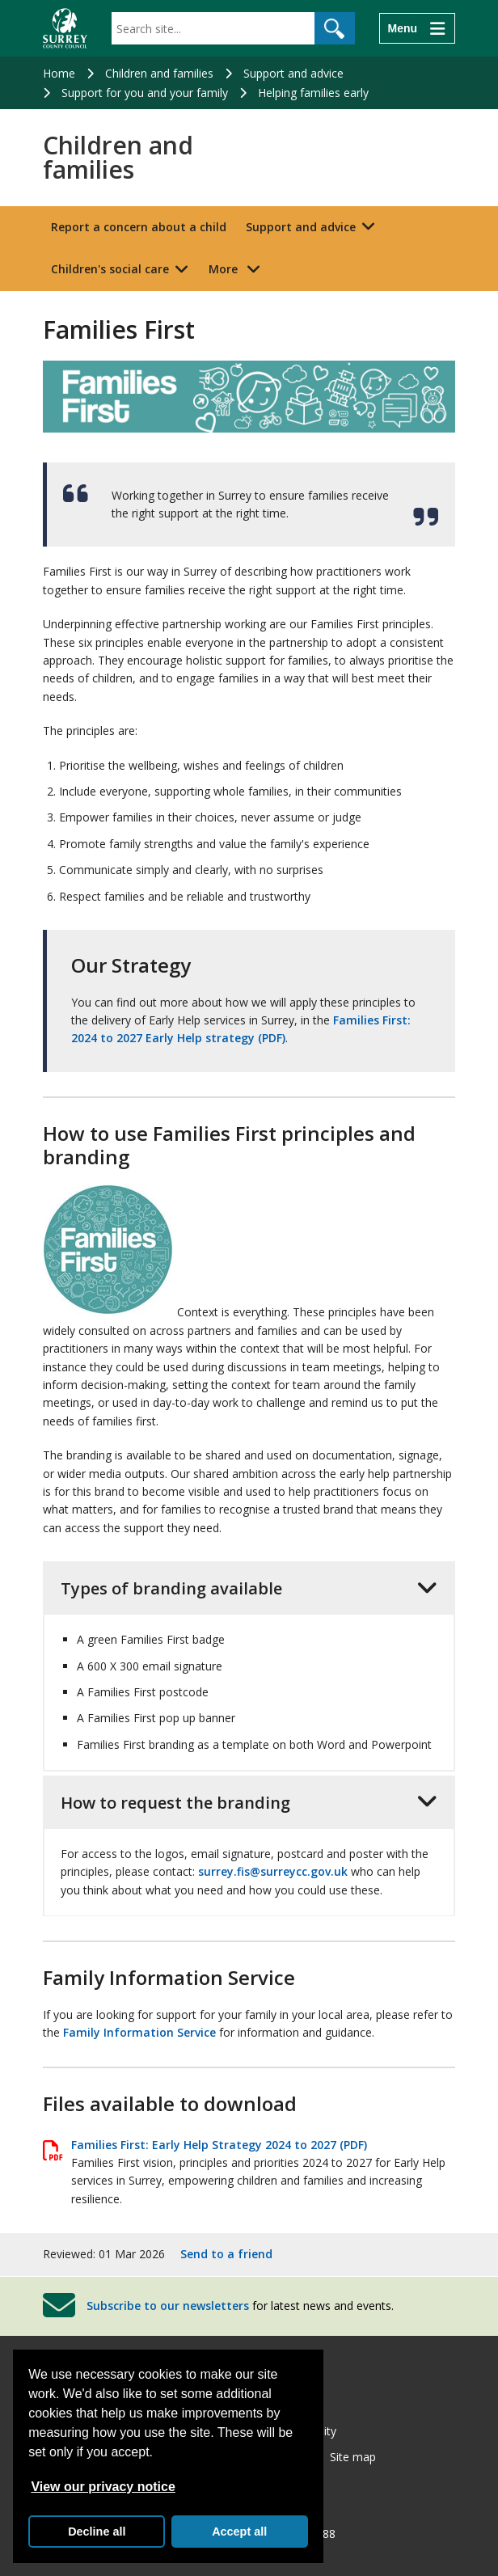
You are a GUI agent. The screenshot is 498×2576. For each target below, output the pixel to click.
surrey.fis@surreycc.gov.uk (273, 1871)
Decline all (96, 2531)
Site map (353, 2456)
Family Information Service (139, 2032)
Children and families (159, 73)
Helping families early (313, 92)
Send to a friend (226, 2253)
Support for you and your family (144, 92)
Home (59, 73)
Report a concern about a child (138, 226)
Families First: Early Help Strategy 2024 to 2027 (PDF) (219, 2144)
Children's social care (110, 269)
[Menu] (417, 28)
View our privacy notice (103, 2487)
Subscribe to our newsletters (168, 2304)
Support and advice (293, 73)
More (239, 268)
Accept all (239, 2531)
